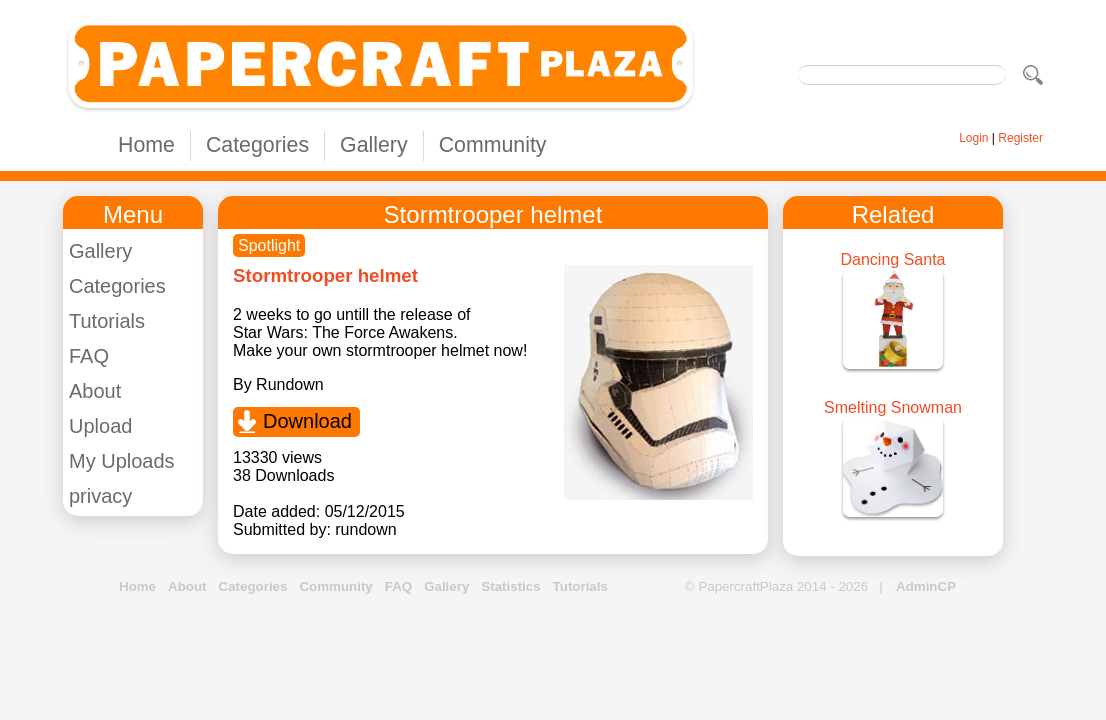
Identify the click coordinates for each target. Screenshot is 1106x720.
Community (493, 145)
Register (1020, 138)
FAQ (89, 356)
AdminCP (926, 586)
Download (307, 421)
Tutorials (107, 321)
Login (973, 138)
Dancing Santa (893, 259)
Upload (100, 426)
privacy (100, 496)
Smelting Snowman (893, 407)
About (95, 391)
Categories (257, 145)
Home (146, 145)
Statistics (510, 586)
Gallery (374, 145)
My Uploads (122, 461)
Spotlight (269, 245)
